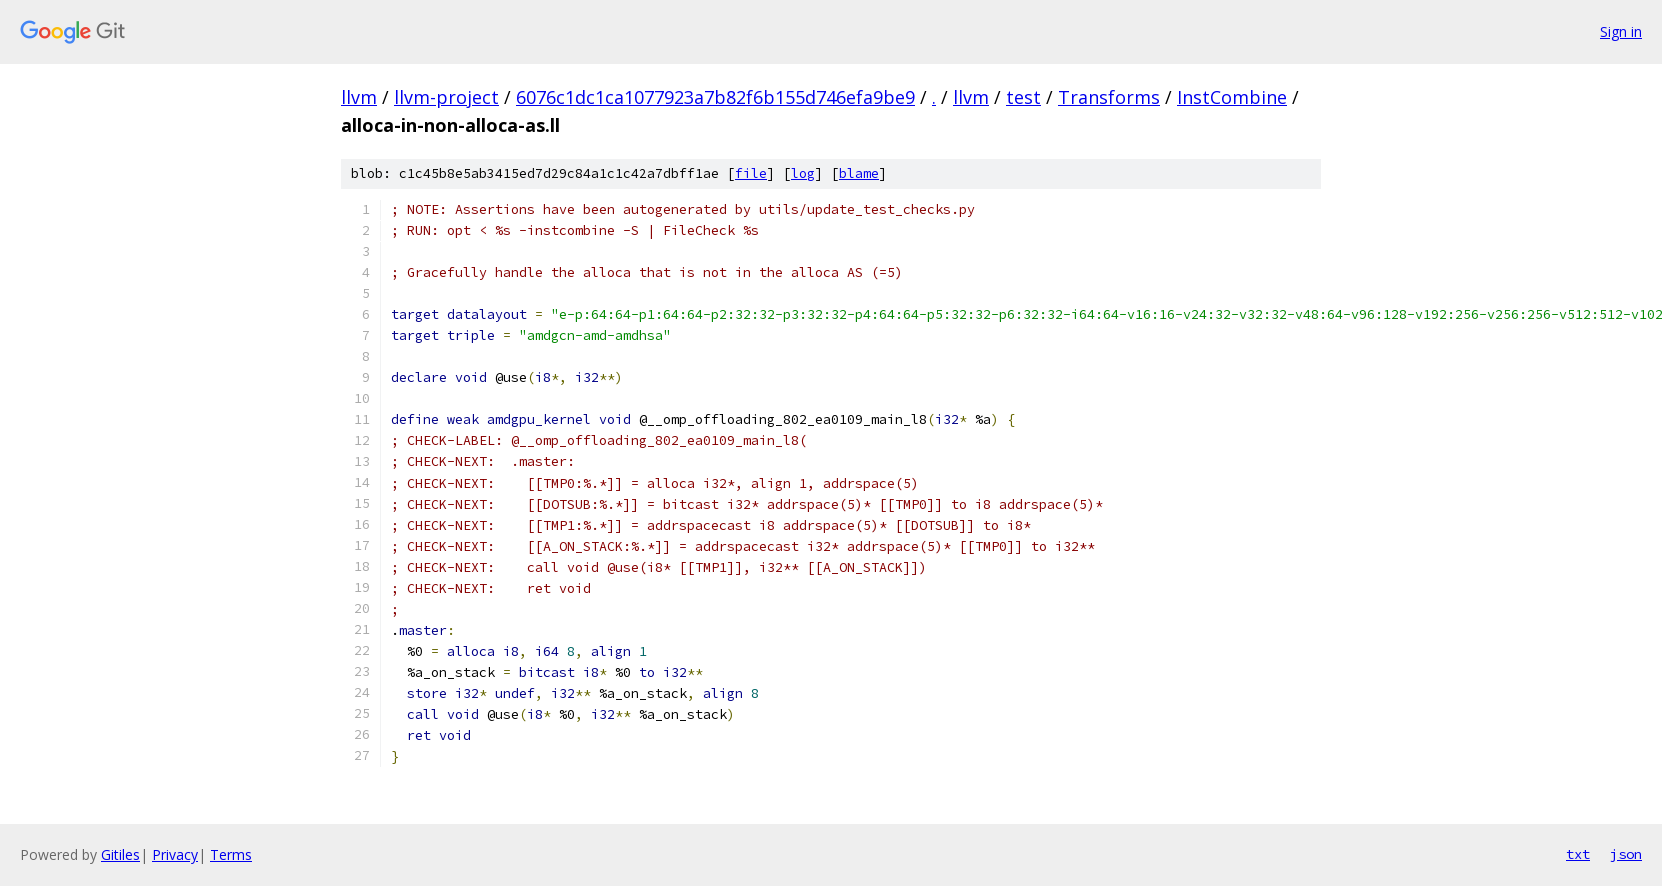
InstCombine (1232, 97)
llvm (359, 97)
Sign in (1621, 31)
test (1023, 97)
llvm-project (446, 97)
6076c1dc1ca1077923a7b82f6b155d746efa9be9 (715, 97)
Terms (231, 854)
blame (859, 173)
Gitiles (120, 854)
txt (1578, 854)
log (803, 173)
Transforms (1109, 97)
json (1626, 854)
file (751, 173)
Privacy (175, 854)
